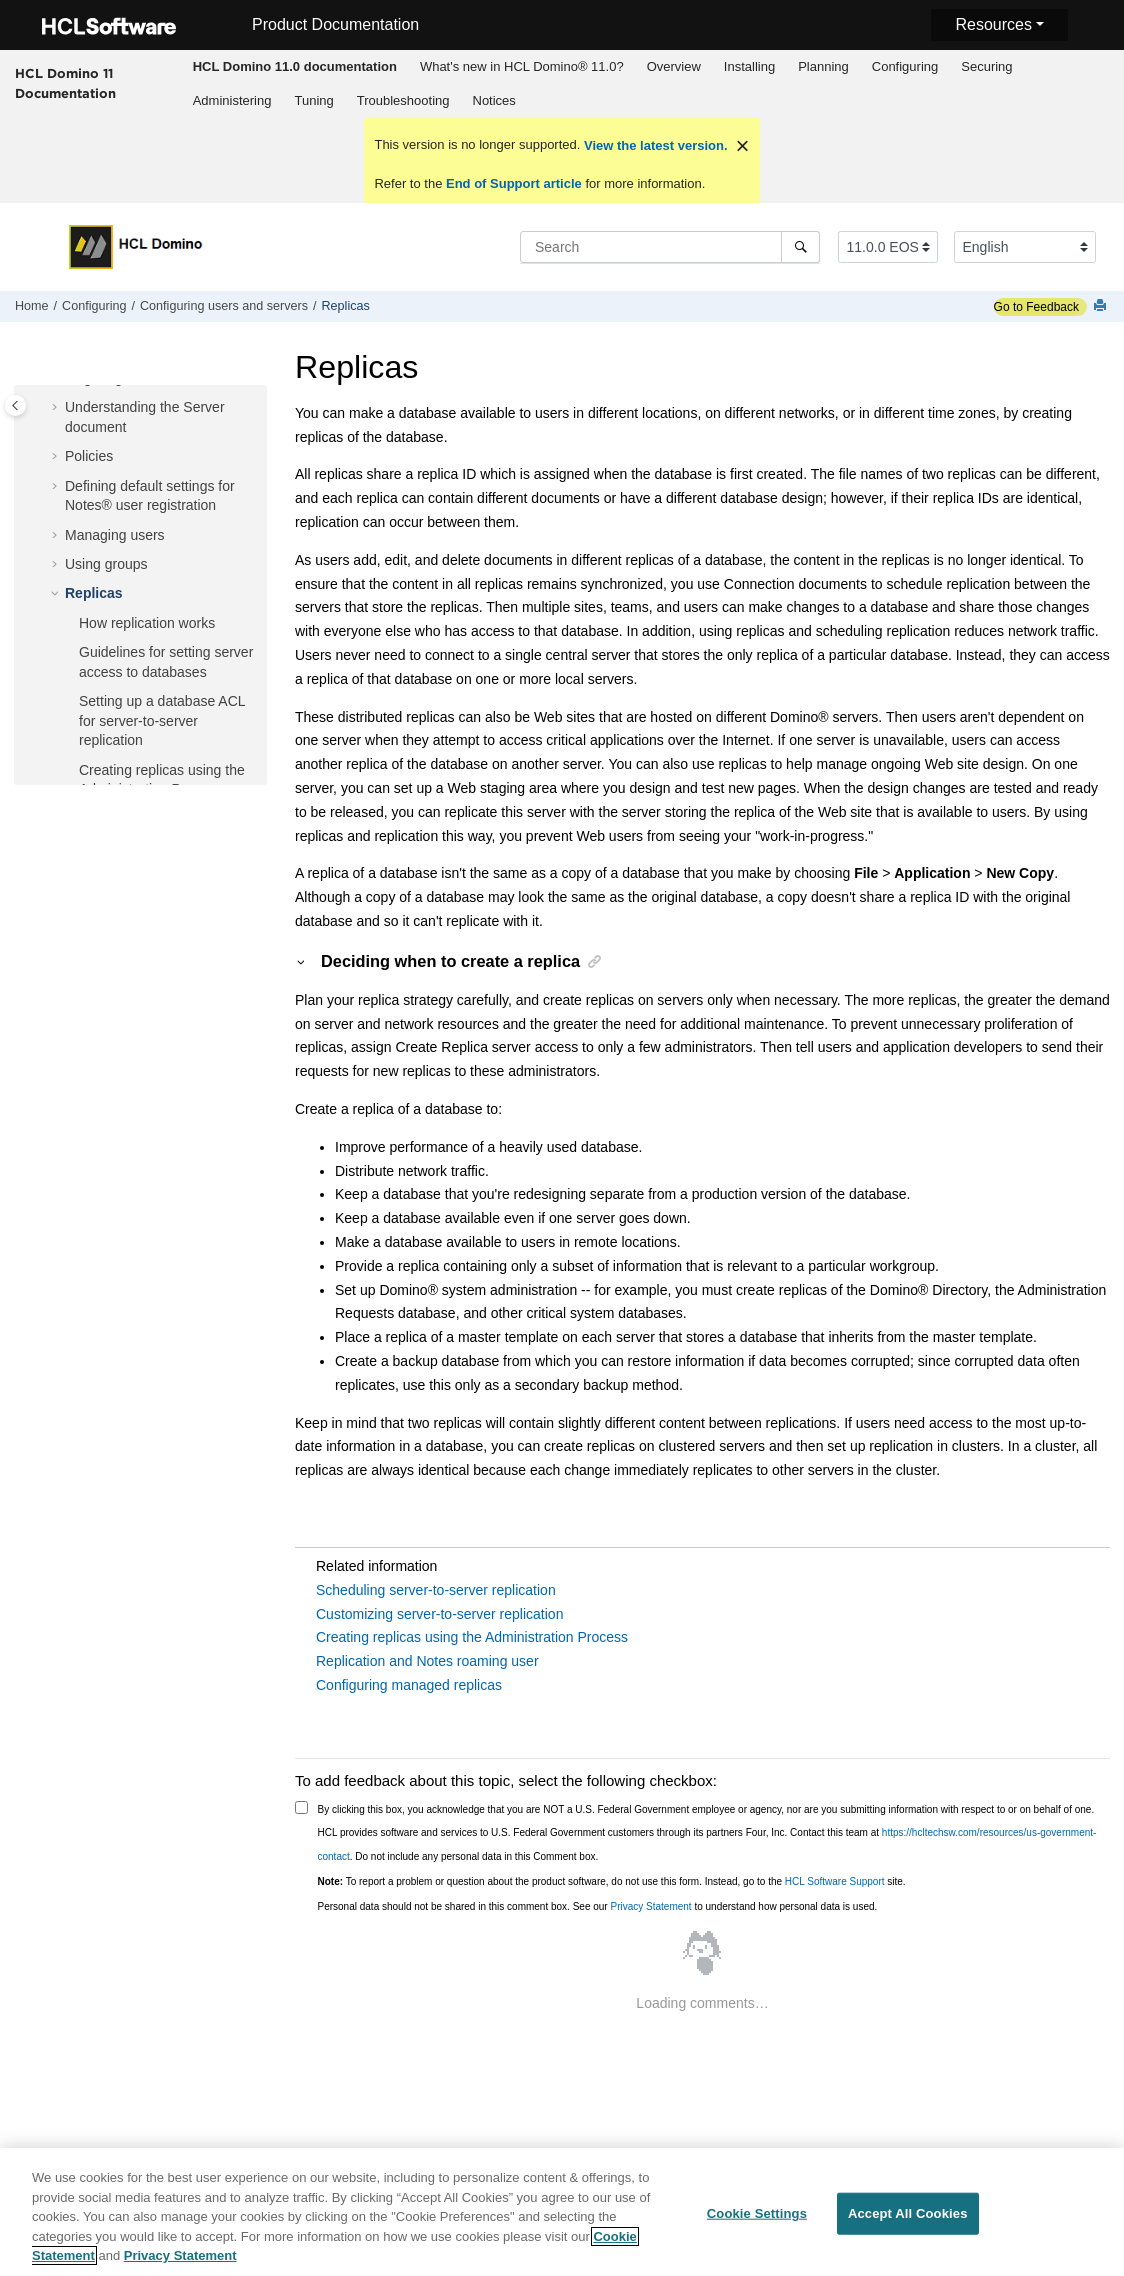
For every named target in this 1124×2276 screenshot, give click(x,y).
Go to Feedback (1036, 307)
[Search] (800, 247)
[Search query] (670, 247)
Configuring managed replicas (409, 1685)
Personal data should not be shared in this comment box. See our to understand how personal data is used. (598, 1906)
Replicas (346, 306)
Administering (232, 100)
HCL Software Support (835, 1881)
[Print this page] (1102, 306)
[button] (57, 408)
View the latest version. (653, 145)
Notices (494, 100)
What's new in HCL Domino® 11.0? (522, 66)
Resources (993, 24)
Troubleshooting (403, 100)
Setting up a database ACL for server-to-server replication (162, 720)
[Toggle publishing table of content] (15, 405)
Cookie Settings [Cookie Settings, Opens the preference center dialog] (757, 2219)
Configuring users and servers (224, 306)
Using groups (106, 564)
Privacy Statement (650, 1906)
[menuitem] (294, 67)
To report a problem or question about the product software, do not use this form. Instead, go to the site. (612, 1881)
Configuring (905, 66)
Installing (749, 66)
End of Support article (513, 183)
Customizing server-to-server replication (439, 1614)
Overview (674, 66)
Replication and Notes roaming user (427, 1661)
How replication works (147, 623)
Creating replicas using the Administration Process (472, 1637)
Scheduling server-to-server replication (436, 1590)
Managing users (115, 535)
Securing (986, 66)
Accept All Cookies (908, 2219)
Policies (89, 456)
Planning (823, 66)
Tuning (313, 100)
